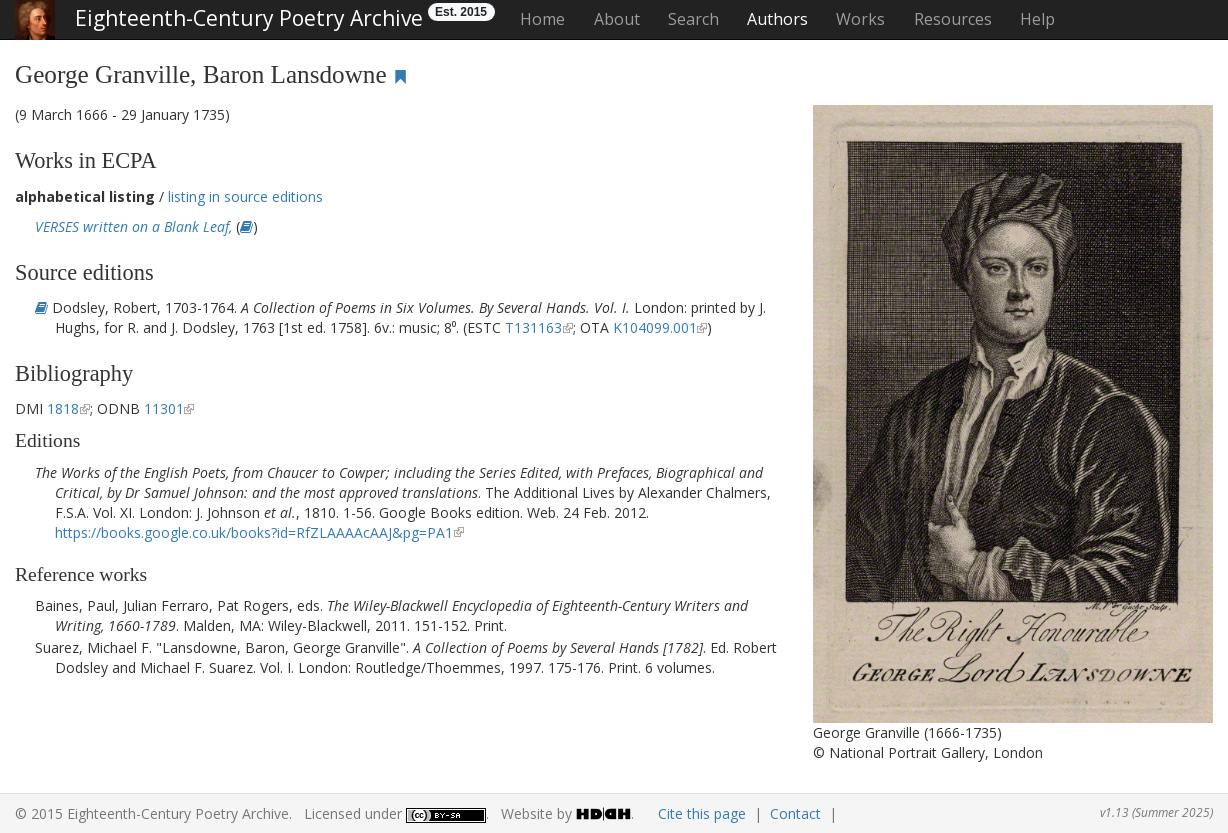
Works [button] (860, 19)
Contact (795, 813)
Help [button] (1037, 19)
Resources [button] (953, 19)
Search (693, 19)
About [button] (617, 19)
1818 (63, 408)
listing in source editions (245, 196)
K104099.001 (655, 327)
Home (542, 19)
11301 (164, 408)
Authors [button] (777, 19)
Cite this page (702, 813)
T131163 (533, 327)
